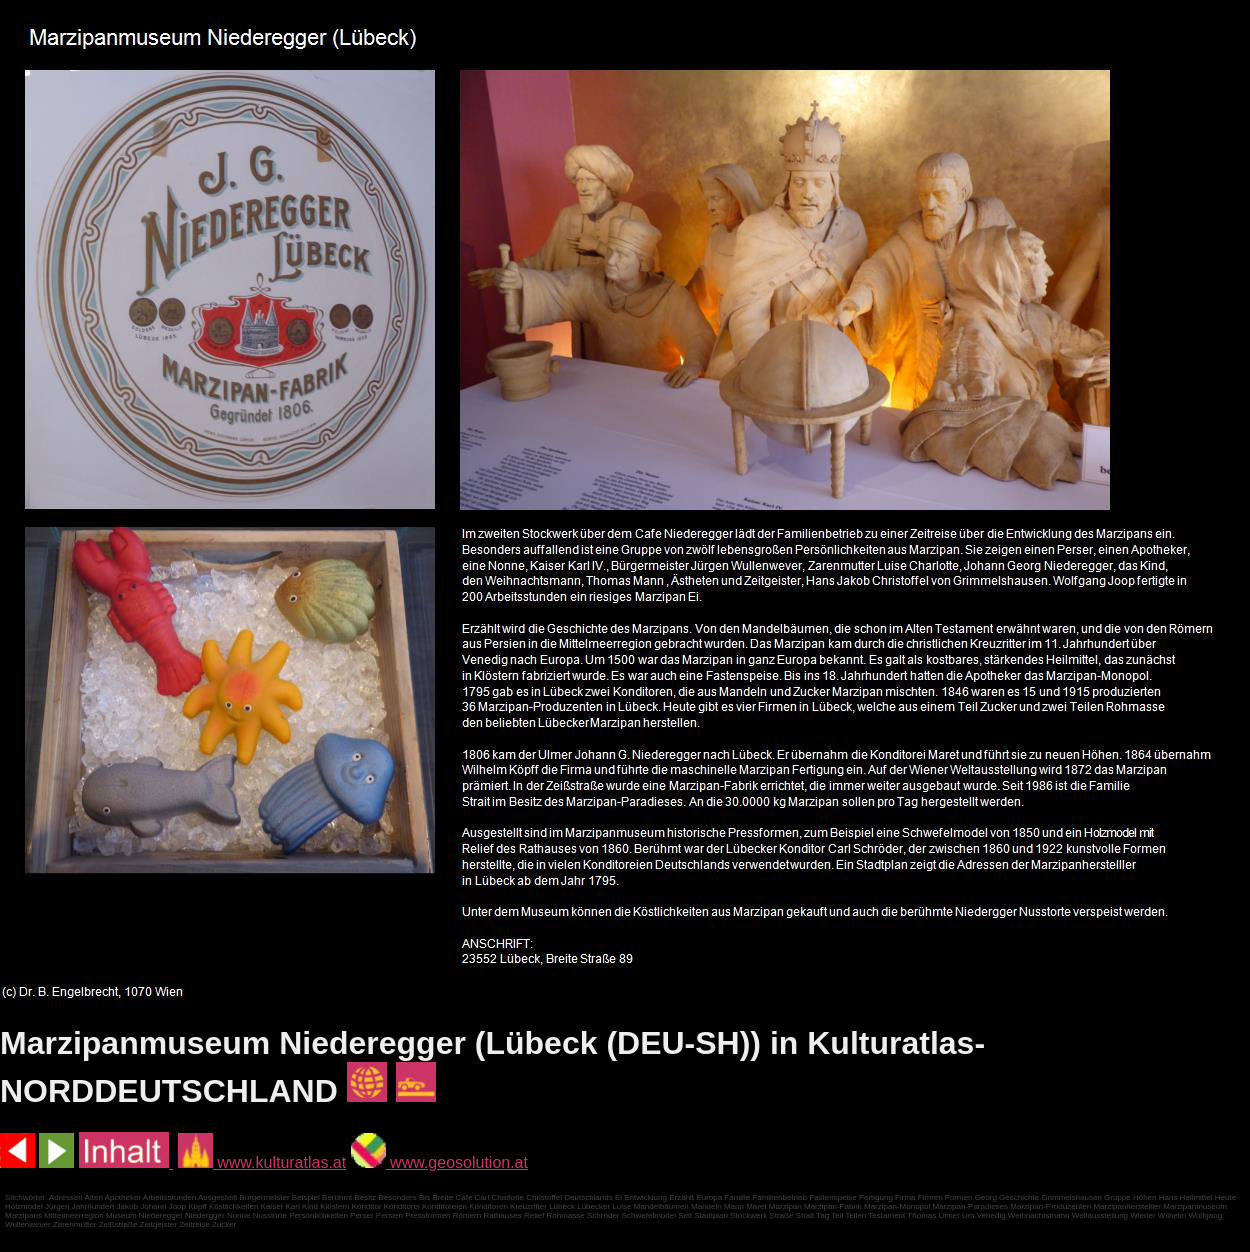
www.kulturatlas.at (262, 1162)
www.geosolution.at (439, 1162)
